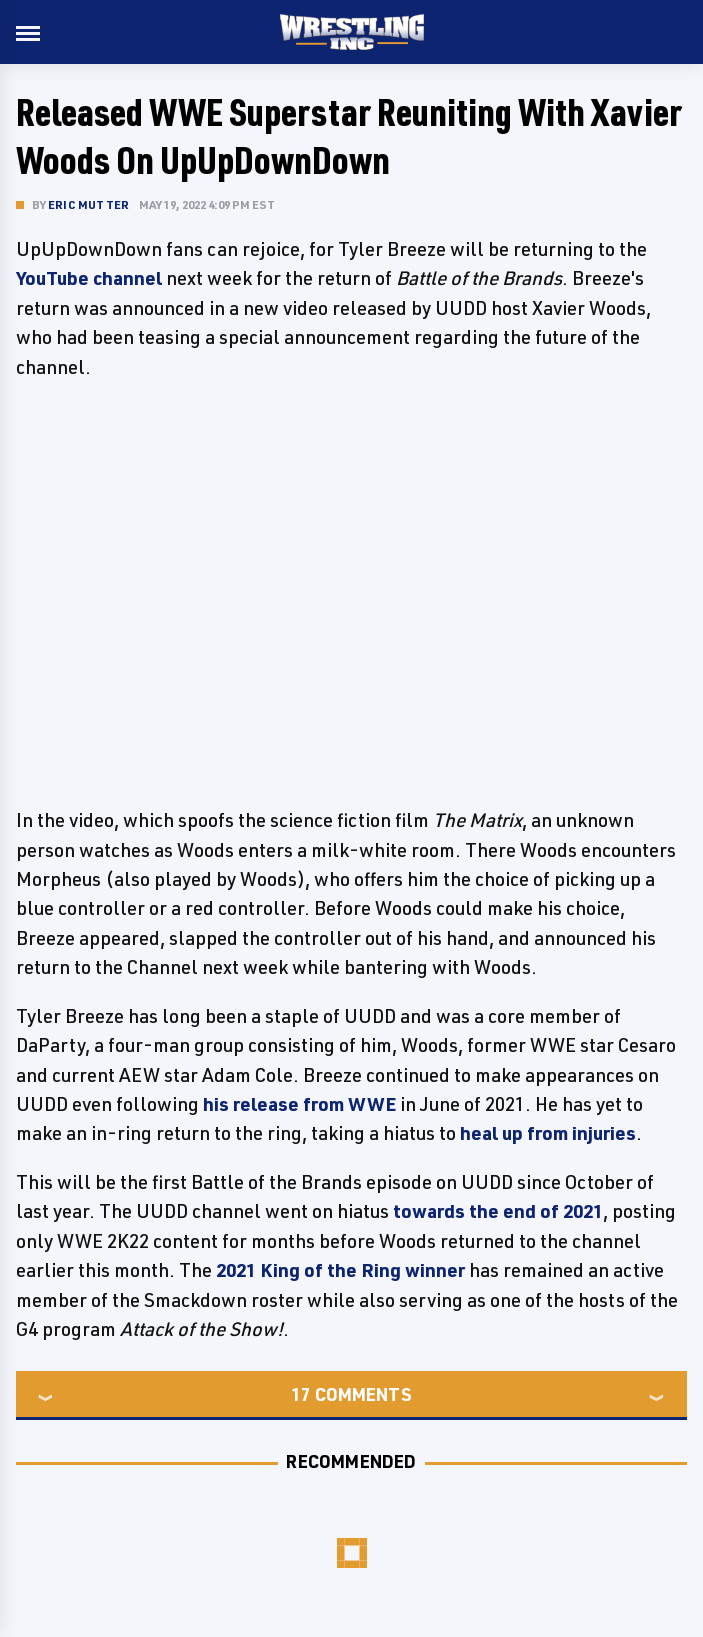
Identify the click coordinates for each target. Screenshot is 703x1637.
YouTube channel (89, 278)
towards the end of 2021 (498, 1211)
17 (301, 1394)
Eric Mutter (88, 204)
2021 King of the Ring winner (340, 1270)
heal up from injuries (548, 1133)
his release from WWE (299, 1104)
